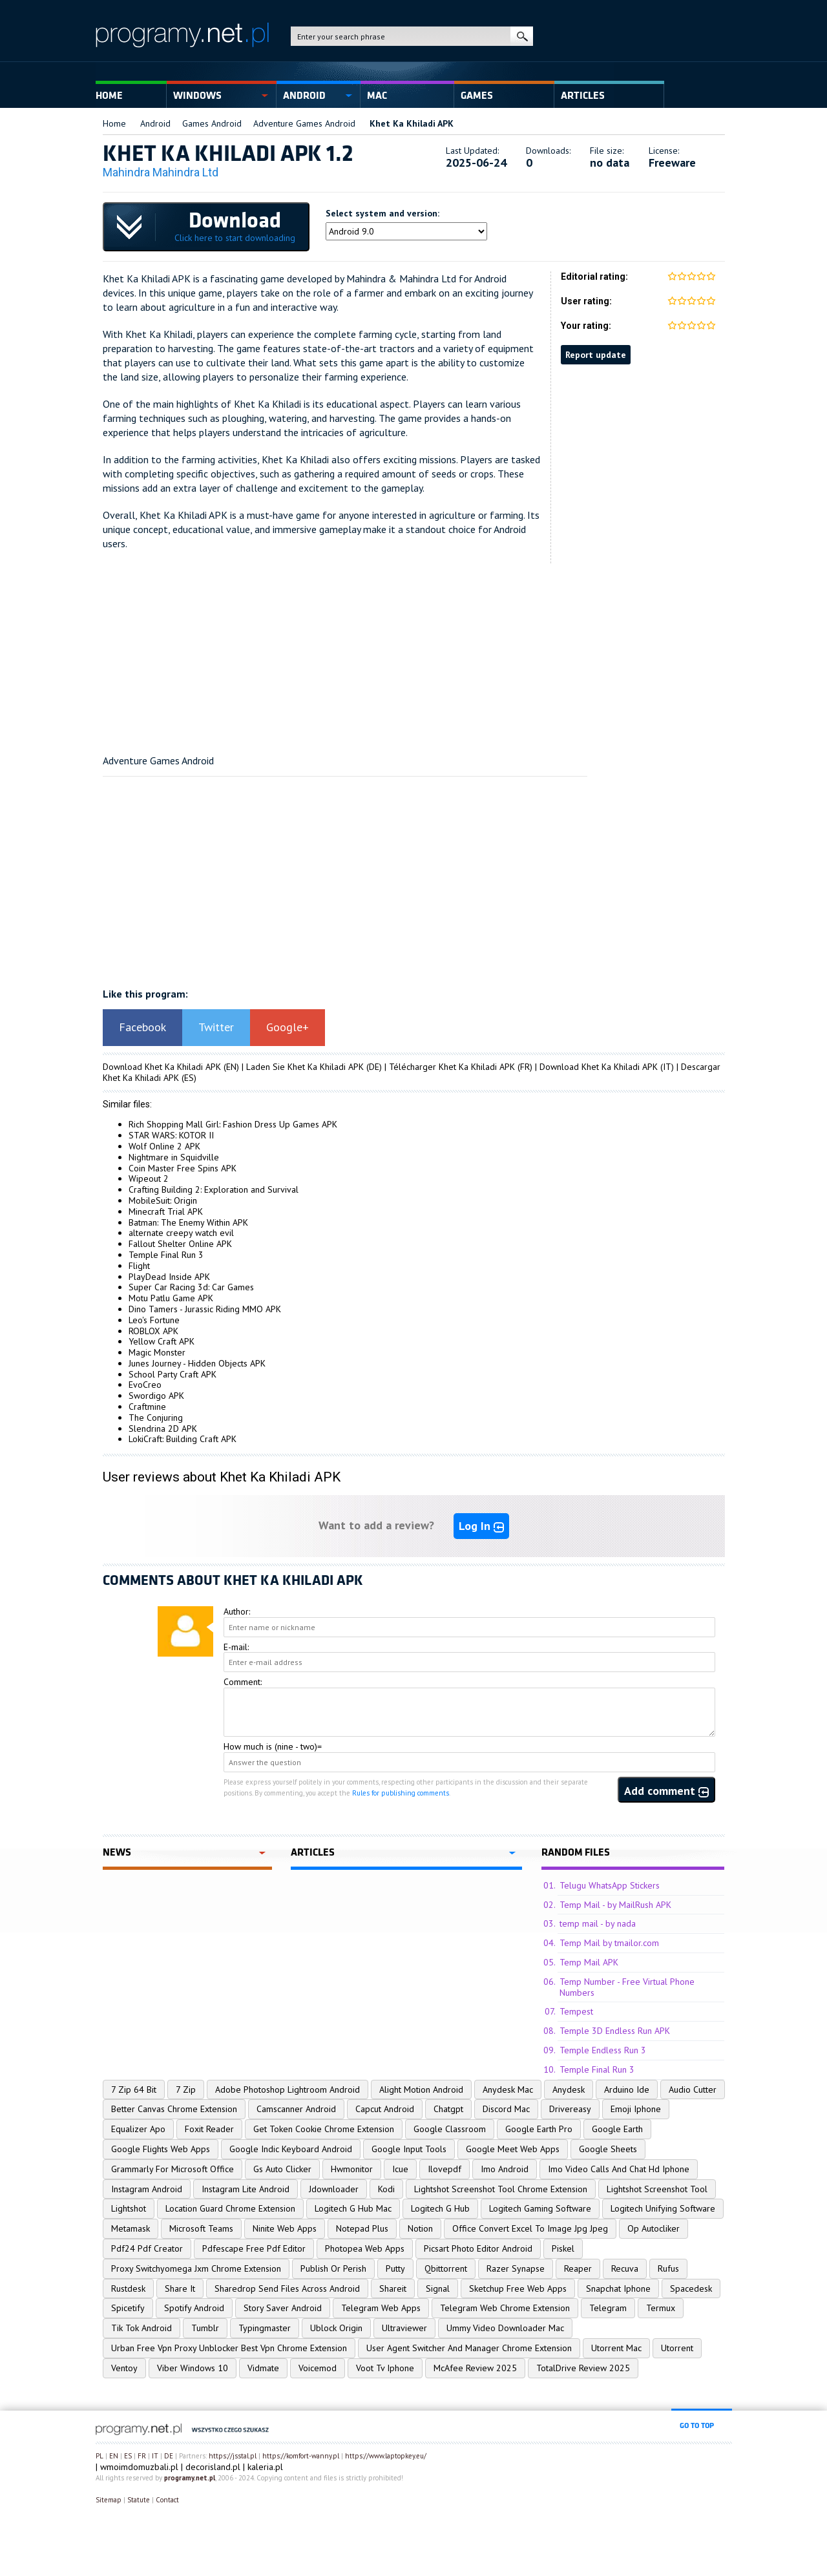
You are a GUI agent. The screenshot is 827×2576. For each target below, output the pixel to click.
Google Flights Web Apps (160, 2149)
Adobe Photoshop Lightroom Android (287, 2089)
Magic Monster (157, 1352)
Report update (595, 355)
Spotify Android (194, 2308)
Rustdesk (128, 2288)
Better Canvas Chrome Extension (174, 2109)
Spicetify (128, 2308)
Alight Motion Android (421, 2089)
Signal (438, 2288)
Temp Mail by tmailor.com (609, 1943)
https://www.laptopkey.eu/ (385, 2455)
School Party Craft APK (172, 1374)
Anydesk (568, 2089)
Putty (395, 2268)
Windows (197, 95)
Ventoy (124, 2368)
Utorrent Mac (616, 2348)
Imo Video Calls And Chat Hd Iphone (618, 2169)
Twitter (216, 1027)
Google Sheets (608, 2149)
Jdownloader (334, 2189)
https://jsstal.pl (232, 2455)
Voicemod (317, 2368)
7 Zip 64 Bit (133, 2089)
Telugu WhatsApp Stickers (610, 1885)
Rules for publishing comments (400, 1792)
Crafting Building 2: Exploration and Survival (213, 1189)
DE (168, 2455)
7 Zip (186, 2089)
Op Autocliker (653, 2228)
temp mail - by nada (598, 1923)
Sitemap (108, 2499)
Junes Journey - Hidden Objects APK (197, 1363)
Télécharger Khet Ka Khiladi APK (452, 1067)
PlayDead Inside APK (169, 1277)
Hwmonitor (352, 2169)
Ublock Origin (336, 2328)
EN (113, 2455)
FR (142, 2455)
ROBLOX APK (153, 1331)
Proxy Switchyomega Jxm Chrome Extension (196, 2268)
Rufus (668, 2268)
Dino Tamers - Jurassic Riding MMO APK (205, 1309)
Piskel (563, 2248)
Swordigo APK (156, 1395)
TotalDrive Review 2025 (583, 2368)
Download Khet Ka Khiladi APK (162, 1067)
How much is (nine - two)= (273, 1746)
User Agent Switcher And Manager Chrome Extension (469, 2348)
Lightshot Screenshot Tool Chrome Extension (500, 2189)
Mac (377, 95)
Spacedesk (691, 2288)
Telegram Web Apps (381, 2308)
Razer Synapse (516, 2268)
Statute (138, 2499)
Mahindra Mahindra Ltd (160, 172)
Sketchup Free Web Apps (518, 2288)
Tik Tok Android (141, 2328)
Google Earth (617, 2129)
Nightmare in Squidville (174, 1157)
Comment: (243, 1682)
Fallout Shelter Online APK (180, 1244)
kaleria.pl (265, 2467)
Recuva (624, 2268)
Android (304, 95)
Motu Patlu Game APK (171, 1298)
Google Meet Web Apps (513, 2149)
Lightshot (128, 2208)
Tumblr (205, 2328)
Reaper (578, 2268)
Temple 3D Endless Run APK (615, 2031)
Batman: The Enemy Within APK (188, 1222)
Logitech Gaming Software (540, 2208)
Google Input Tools (409, 2149)
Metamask (130, 2228)
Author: (237, 1611)
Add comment (666, 1790)
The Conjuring (156, 1417)
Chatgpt (448, 2109)
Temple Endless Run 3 (603, 2050)
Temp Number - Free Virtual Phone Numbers (627, 1987)
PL (99, 2455)
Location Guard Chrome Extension (230, 2208)
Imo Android (505, 2169)
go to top (697, 2425)
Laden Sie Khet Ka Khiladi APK (305, 1067)
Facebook (142, 1027)
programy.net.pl (189, 2477)
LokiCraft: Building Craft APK (182, 1439)
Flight (139, 1266)
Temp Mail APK (589, 1962)
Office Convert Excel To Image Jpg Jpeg (530, 2228)
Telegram (608, 2308)
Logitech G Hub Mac (353, 2208)
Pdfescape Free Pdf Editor (254, 2248)
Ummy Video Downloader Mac (505, 2328)
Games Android (212, 123)
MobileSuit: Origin (163, 1200)
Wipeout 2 (149, 1178)
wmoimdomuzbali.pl (139, 2467)
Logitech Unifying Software (663, 2208)
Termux (660, 2308)
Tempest (576, 2011)
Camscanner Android (296, 2109)
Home (109, 95)
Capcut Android (384, 2109)
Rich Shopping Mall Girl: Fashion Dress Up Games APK (233, 1124)
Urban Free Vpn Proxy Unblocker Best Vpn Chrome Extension (229, 2348)
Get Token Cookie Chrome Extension (323, 2129)
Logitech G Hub (440, 2208)
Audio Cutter (693, 2089)
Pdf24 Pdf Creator (147, 2248)
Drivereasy (570, 2109)
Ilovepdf (444, 2169)
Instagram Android (146, 2189)
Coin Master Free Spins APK (182, 1168)
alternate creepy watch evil (181, 1233)
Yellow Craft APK (161, 1341)
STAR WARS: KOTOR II (171, 1135)
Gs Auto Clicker (282, 2169)
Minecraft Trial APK (166, 1211)
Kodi (386, 2189)
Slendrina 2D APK (163, 1428)
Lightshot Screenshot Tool (657, 2189)
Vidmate (263, 2368)
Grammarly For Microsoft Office (172, 2169)
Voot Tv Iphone (385, 2368)
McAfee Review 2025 (475, 2368)
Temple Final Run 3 (166, 1255)
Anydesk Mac (508, 2089)
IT (155, 2455)
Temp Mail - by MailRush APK (615, 1905)
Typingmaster (264, 2328)
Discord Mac (506, 2109)
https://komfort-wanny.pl (300, 2455)
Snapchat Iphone (618, 2288)
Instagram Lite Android (245, 2189)
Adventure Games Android (304, 123)
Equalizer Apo (138, 2129)
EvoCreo (145, 1384)
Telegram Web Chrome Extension (505, 2308)
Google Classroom (450, 2129)
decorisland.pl (212, 2467)
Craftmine (147, 1406)
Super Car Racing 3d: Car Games (191, 1287)
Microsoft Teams (201, 2228)
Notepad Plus (362, 2228)
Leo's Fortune (154, 1320)
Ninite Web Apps (285, 2228)
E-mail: (236, 1647)
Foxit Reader (209, 2129)
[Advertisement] (414, 653)
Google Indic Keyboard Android (290, 2149)
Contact (167, 2499)
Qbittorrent (445, 2268)
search (521, 36)
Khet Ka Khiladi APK (412, 123)
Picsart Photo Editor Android (478, 2248)
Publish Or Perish (333, 2268)
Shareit (392, 2288)
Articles (583, 95)
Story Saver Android (283, 2308)
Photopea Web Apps (364, 2248)
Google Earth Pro (538, 2129)
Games (477, 95)
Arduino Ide (626, 2089)
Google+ (287, 1027)
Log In (481, 1525)
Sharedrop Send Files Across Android (287, 2288)
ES (128, 2455)
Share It (180, 2288)
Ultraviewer (404, 2328)
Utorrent (677, 2348)
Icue (400, 2169)
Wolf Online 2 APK (164, 1146)
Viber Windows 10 (192, 2368)
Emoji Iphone (636, 2109)
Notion (420, 2228)
